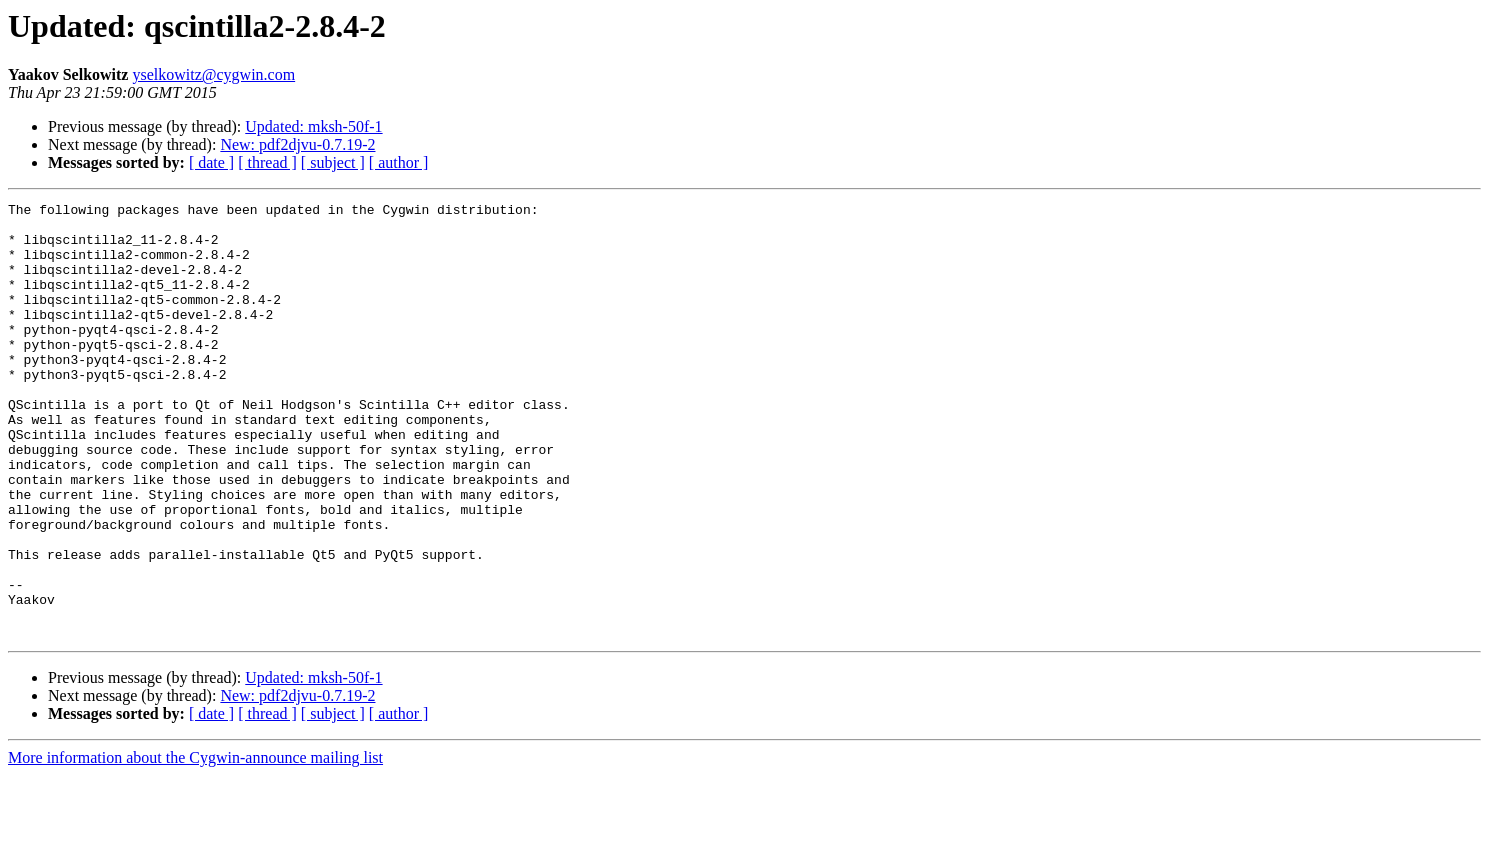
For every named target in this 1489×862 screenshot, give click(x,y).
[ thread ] (267, 162)
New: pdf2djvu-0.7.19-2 (297, 144)
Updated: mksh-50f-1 (313, 126)
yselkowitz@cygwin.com (213, 74)
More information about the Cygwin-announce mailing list (195, 844)
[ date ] (211, 162)
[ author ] (399, 162)
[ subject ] (333, 162)
